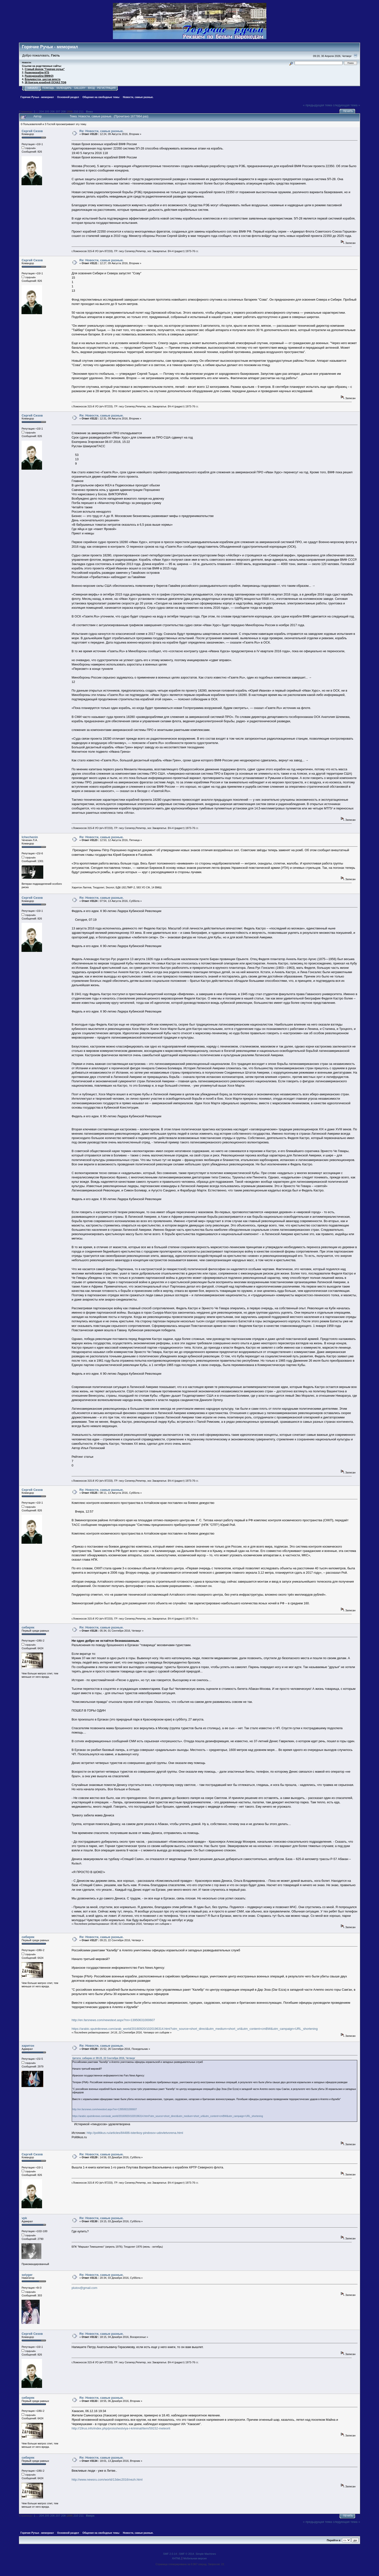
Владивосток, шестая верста (42, 79)
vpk (24, 2218)
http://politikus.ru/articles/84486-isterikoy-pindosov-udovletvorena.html (135, 2133)
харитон (28, 2045)
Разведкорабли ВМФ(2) (39, 76)
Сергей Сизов (32, 131)
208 (63, 111)
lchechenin (30, 837)
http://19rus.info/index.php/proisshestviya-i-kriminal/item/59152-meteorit (121, 2428)
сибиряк (28, 1627)
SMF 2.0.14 (170, 2553)
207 (58, 111)
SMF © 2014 (186, 2553)
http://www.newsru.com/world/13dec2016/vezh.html (107, 2479)
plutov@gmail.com (84, 2288)
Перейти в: (334, 2540)
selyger (27, 2275)
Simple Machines (206, 2553)
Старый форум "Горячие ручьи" (45, 69)
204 (41, 111)
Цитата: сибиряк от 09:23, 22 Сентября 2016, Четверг (103, 2058)
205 (47, 111)
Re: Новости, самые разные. (102, 131)
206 (52, 111)
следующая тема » (346, 105)
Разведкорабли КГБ (37, 72)
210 (75, 111)
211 (81, 111)
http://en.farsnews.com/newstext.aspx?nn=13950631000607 (113, 2020)
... (37, 111)
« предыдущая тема (317, 105)
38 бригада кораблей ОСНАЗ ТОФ (45, 82)
